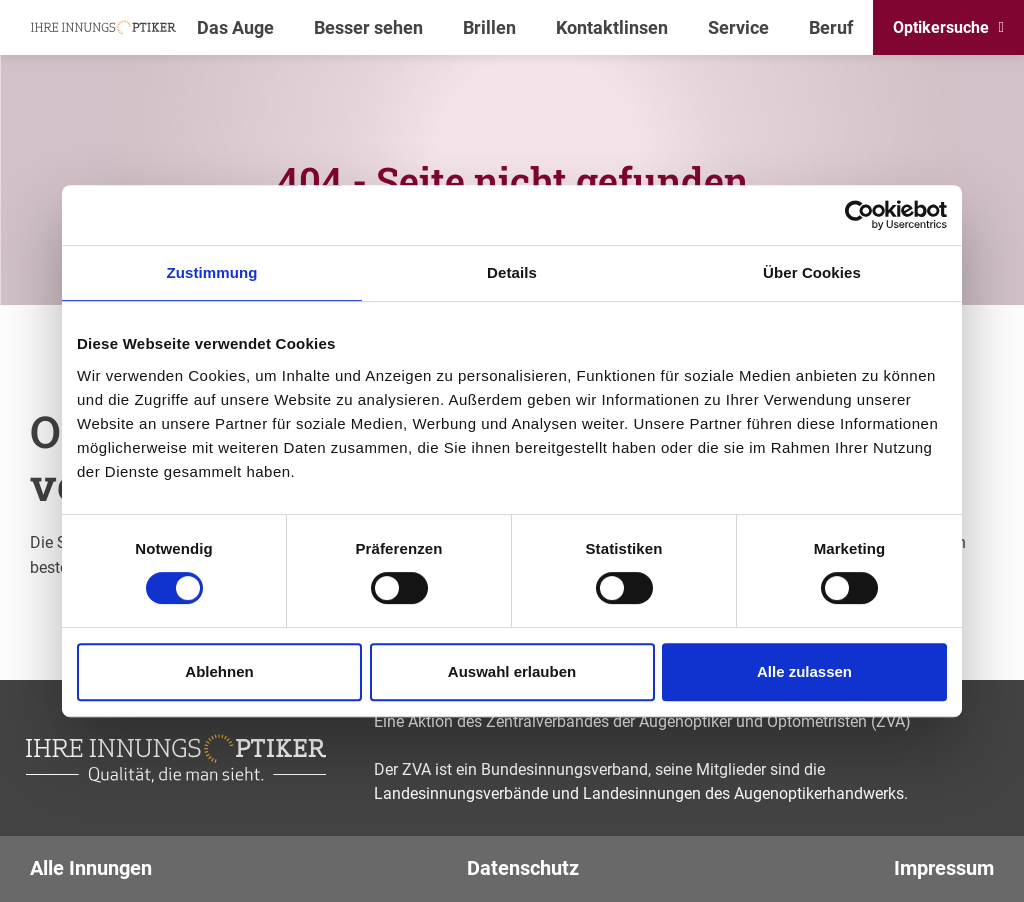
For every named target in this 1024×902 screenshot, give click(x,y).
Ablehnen (219, 671)
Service (738, 27)
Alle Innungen (91, 868)
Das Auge (235, 27)
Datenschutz (523, 868)
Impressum (944, 868)
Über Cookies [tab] (812, 272)
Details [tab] (512, 272)
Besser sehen (368, 27)
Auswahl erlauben (512, 671)
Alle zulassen (804, 671)
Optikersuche (941, 27)
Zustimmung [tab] (212, 272)
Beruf (831, 27)
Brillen (489, 27)
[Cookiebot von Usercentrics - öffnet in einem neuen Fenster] (859, 215)
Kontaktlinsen (612, 27)
